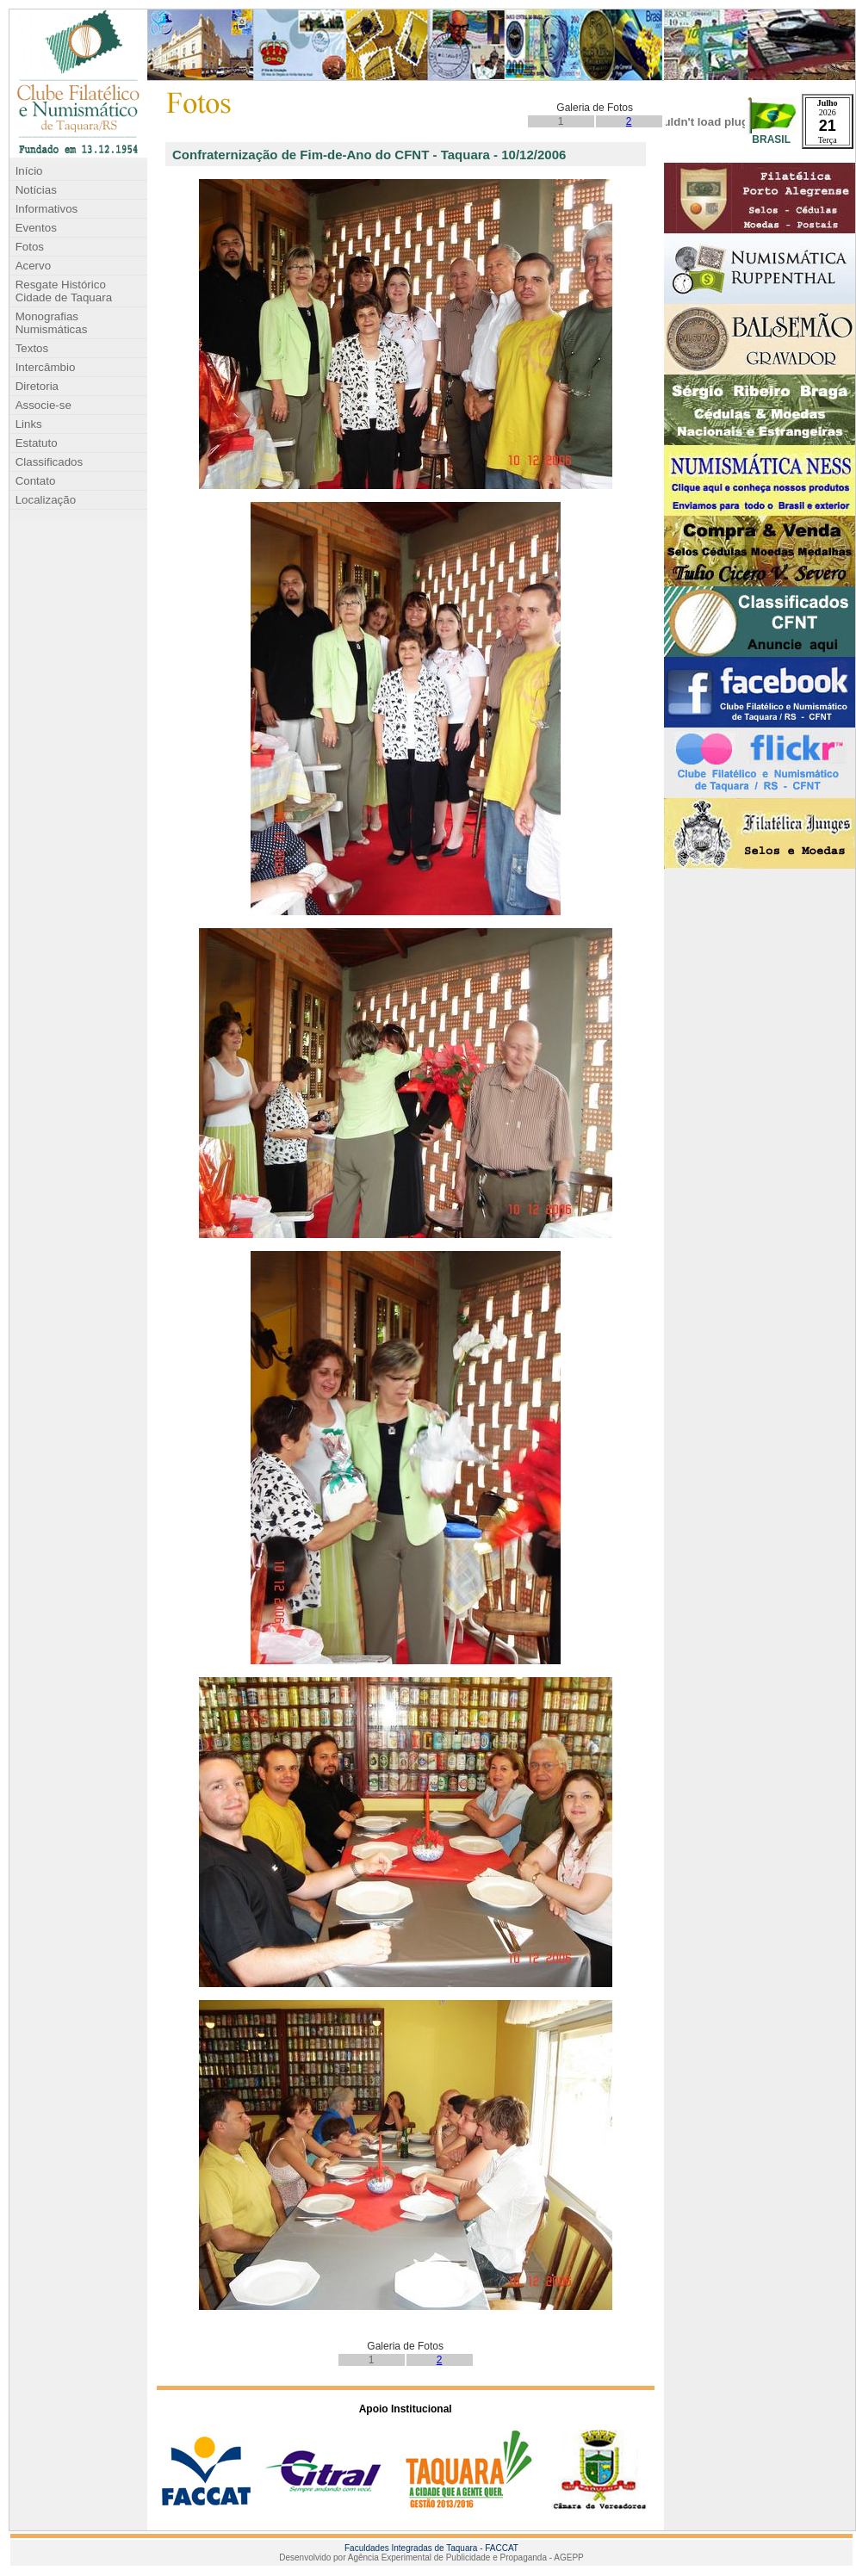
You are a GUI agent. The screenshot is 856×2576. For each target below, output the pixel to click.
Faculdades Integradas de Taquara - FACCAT (431, 2548)
